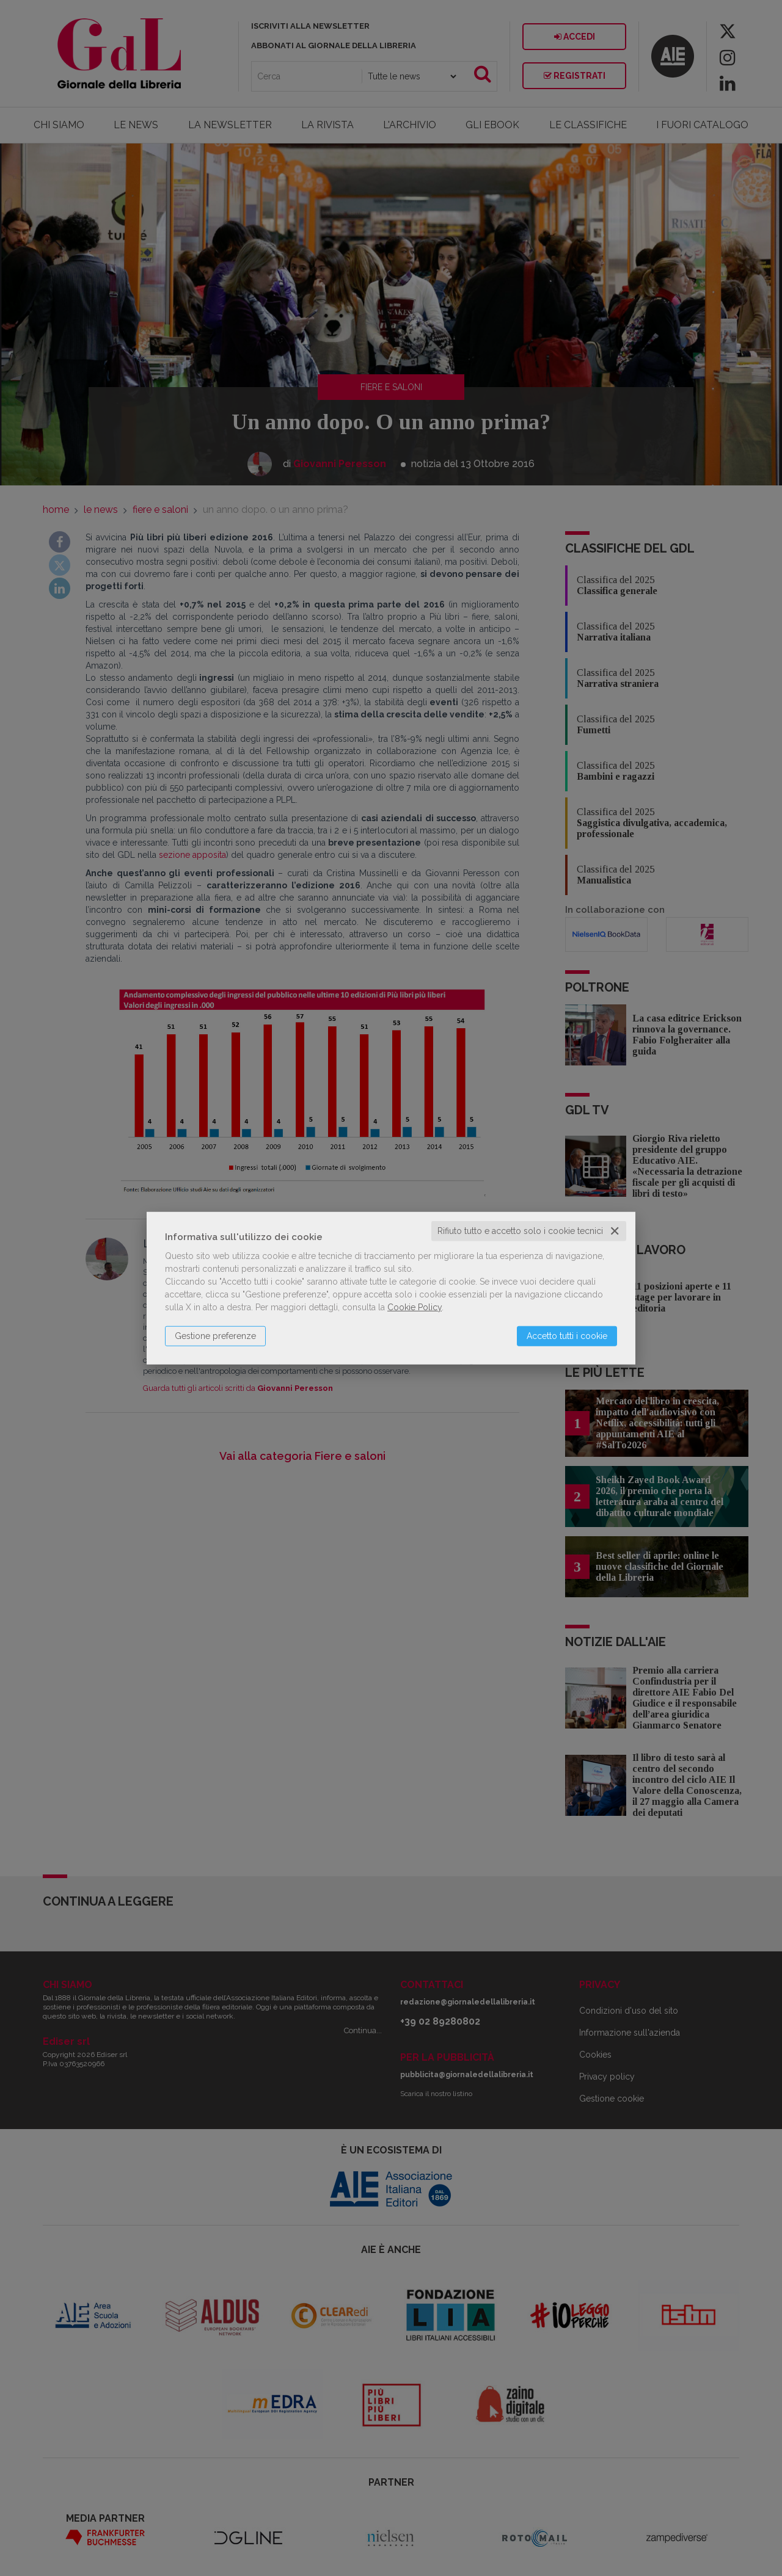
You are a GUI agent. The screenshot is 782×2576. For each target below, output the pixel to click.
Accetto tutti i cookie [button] (567, 1336)
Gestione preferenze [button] (215, 1336)
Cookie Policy (414, 1307)
